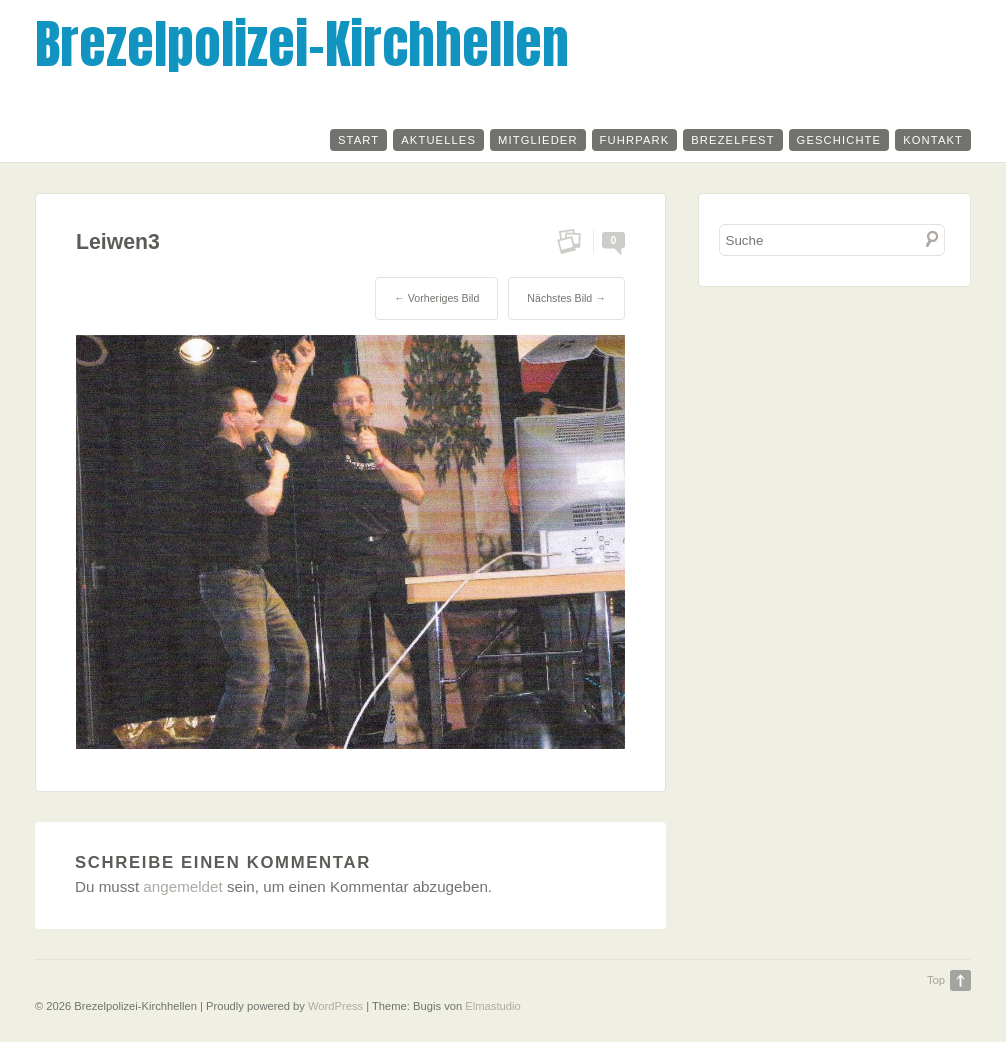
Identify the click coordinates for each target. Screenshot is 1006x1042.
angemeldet (182, 886)
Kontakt (933, 140)
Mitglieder (538, 140)
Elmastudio (492, 1006)
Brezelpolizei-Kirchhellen (302, 43)
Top (936, 980)
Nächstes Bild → (566, 298)
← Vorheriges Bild (436, 298)
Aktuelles (438, 140)
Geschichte (839, 140)
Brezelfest (732, 140)
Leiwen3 (118, 242)
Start (358, 140)
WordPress (335, 1006)
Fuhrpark (635, 140)
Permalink (575, 241)
